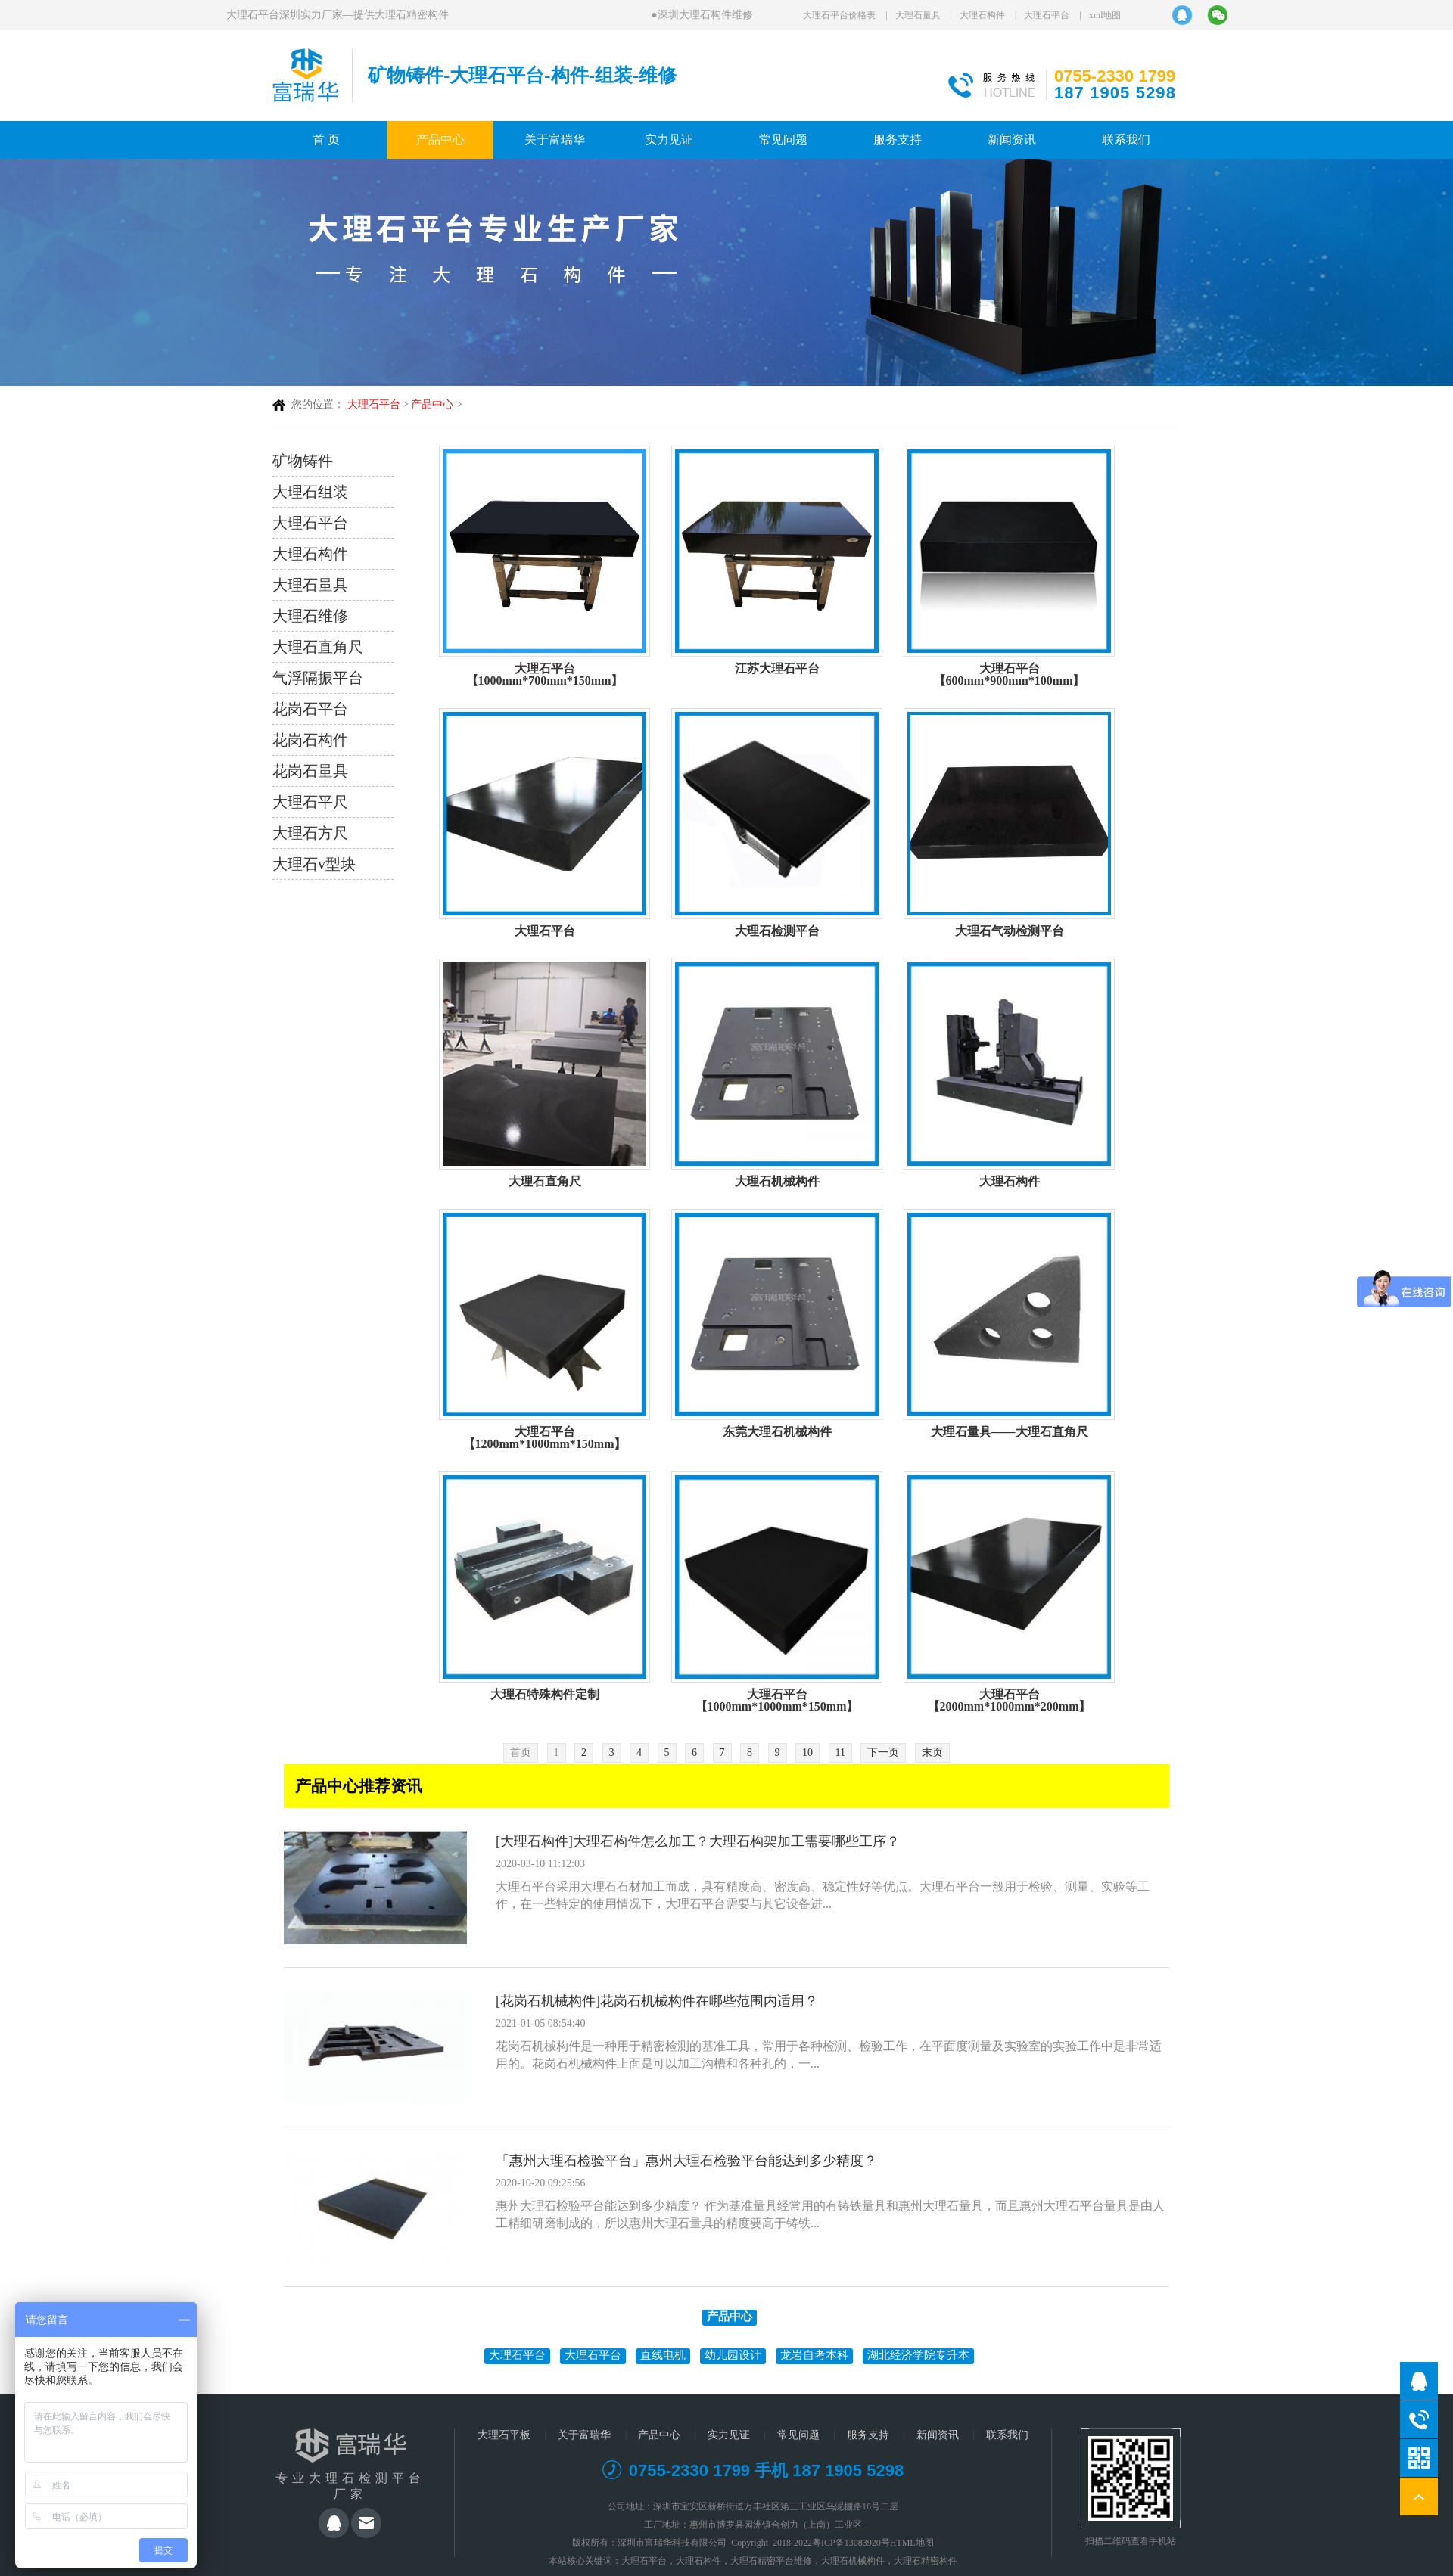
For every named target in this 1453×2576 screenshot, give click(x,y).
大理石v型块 (314, 864)
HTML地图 (912, 2542)
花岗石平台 (310, 709)
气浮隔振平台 (317, 678)
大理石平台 (1046, 15)
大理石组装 (310, 491)
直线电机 (663, 2355)
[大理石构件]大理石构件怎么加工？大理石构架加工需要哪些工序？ (698, 1841)
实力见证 (669, 139)
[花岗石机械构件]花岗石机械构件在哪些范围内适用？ (657, 2001)
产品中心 (440, 139)
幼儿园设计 (733, 2355)
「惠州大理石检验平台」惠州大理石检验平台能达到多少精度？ (686, 2160)
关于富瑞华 (554, 139)
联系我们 (1126, 139)
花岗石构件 (310, 740)
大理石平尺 (310, 802)
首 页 (326, 139)
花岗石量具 (310, 771)
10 (807, 1752)
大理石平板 (504, 2435)
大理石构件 (982, 15)
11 (840, 1752)
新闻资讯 (1012, 139)
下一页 (883, 1752)
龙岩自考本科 (814, 2355)
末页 (932, 1752)
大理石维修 (310, 615)
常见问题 (783, 139)
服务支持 (897, 139)
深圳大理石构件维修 (704, 14)
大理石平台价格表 (839, 15)
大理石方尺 (310, 833)
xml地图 (1105, 15)
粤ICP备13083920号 (851, 2542)
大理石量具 (918, 15)
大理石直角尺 (317, 647)
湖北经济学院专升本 (918, 2355)
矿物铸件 (302, 460)
